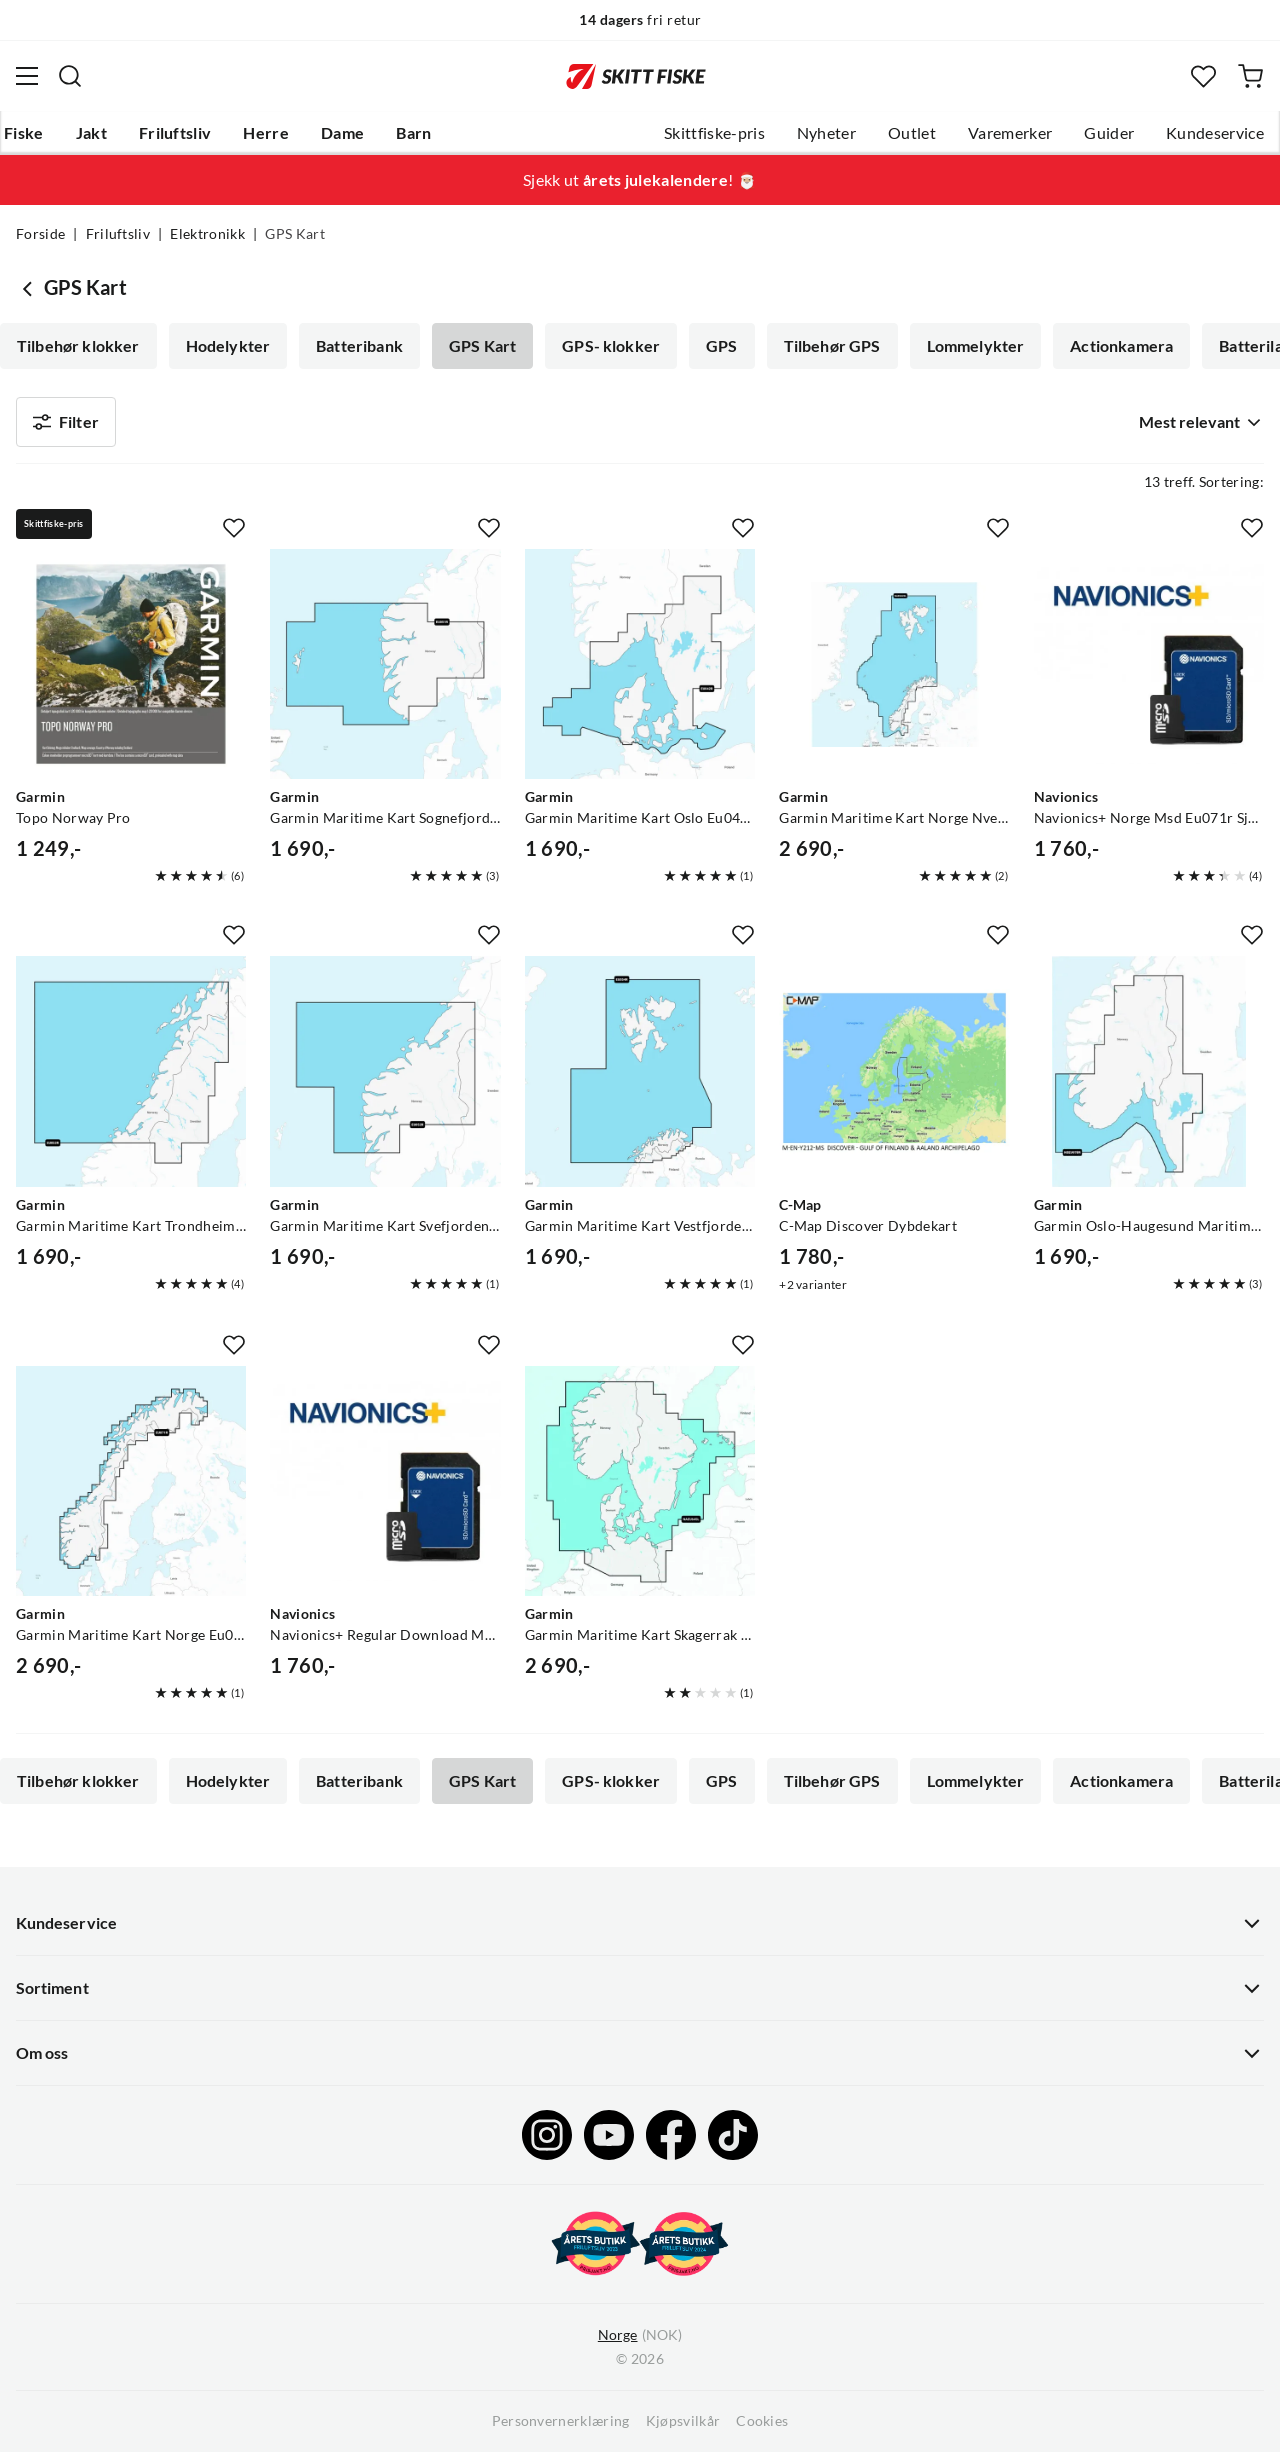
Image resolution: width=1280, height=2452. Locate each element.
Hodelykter (228, 346)
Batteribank (359, 346)
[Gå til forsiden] (636, 76)
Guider (1109, 133)
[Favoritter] (1203, 76)
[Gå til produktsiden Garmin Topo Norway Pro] (131, 664)
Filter (66, 422)
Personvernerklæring (561, 2421)
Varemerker (1010, 133)
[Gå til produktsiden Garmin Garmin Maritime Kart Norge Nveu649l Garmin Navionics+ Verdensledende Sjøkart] (894, 664)
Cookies (762, 2421)
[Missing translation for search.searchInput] (70, 76)
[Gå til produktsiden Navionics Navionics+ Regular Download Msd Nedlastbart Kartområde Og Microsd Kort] (385, 1481)
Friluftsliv (175, 133)
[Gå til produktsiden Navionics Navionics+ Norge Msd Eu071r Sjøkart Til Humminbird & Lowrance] (1149, 664)
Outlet (912, 133)
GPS (721, 346)
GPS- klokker (611, 346)
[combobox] (1197, 422)
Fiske (24, 133)
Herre (266, 133)
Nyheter (826, 133)
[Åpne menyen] (27, 76)
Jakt (91, 133)
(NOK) (640, 2335)
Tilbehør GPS (832, 346)
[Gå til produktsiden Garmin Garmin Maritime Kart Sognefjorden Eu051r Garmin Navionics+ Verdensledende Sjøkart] (385, 664)
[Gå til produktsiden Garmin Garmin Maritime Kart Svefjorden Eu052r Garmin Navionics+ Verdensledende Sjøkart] (385, 1071)
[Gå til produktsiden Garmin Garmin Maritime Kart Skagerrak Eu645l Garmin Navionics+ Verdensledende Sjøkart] (640, 1481)
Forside (40, 234)
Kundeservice (1215, 133)
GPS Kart (482, 346)
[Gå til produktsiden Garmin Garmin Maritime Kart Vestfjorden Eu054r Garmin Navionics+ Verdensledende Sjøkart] (640, 1071)
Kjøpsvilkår (683, 2421)
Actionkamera (1121, 346)
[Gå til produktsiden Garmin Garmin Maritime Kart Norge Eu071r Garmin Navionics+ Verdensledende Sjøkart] (131, 1481)
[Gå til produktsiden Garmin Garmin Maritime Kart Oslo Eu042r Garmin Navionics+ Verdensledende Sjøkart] (640, 664)
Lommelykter (976, 346)
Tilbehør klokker (78, 346)
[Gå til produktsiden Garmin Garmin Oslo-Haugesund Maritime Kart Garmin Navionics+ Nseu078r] (1149, 1071)
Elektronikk (207, 234)
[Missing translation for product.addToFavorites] (234, 528)
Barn (413, 133)
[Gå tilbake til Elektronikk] (30, 288)
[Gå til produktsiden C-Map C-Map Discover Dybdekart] (894, 1071)
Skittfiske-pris (714, 133)
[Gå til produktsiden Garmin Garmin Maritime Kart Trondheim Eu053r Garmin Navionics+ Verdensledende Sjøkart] (131, 1071)
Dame (342, 133)
